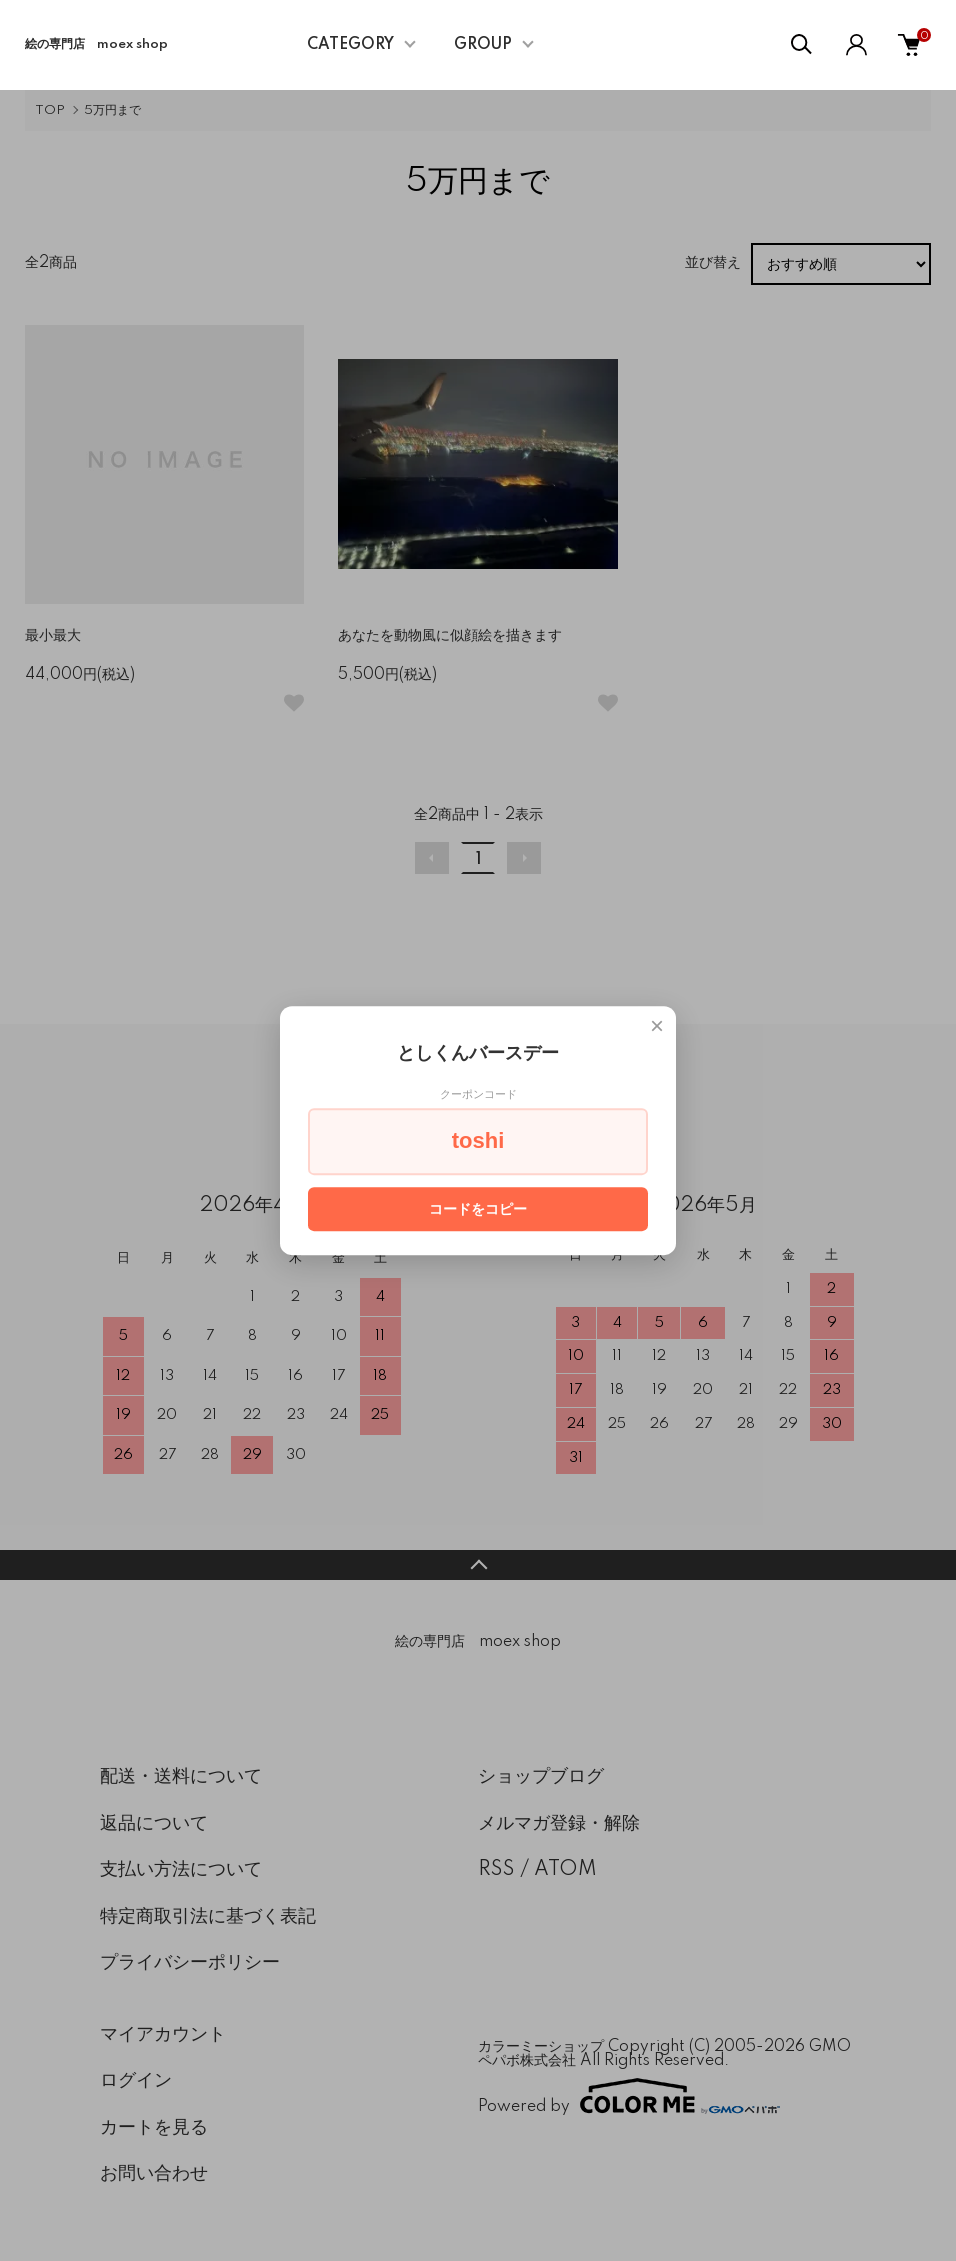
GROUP (483, 45)
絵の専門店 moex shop (96, 44)
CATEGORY (350, 45)
